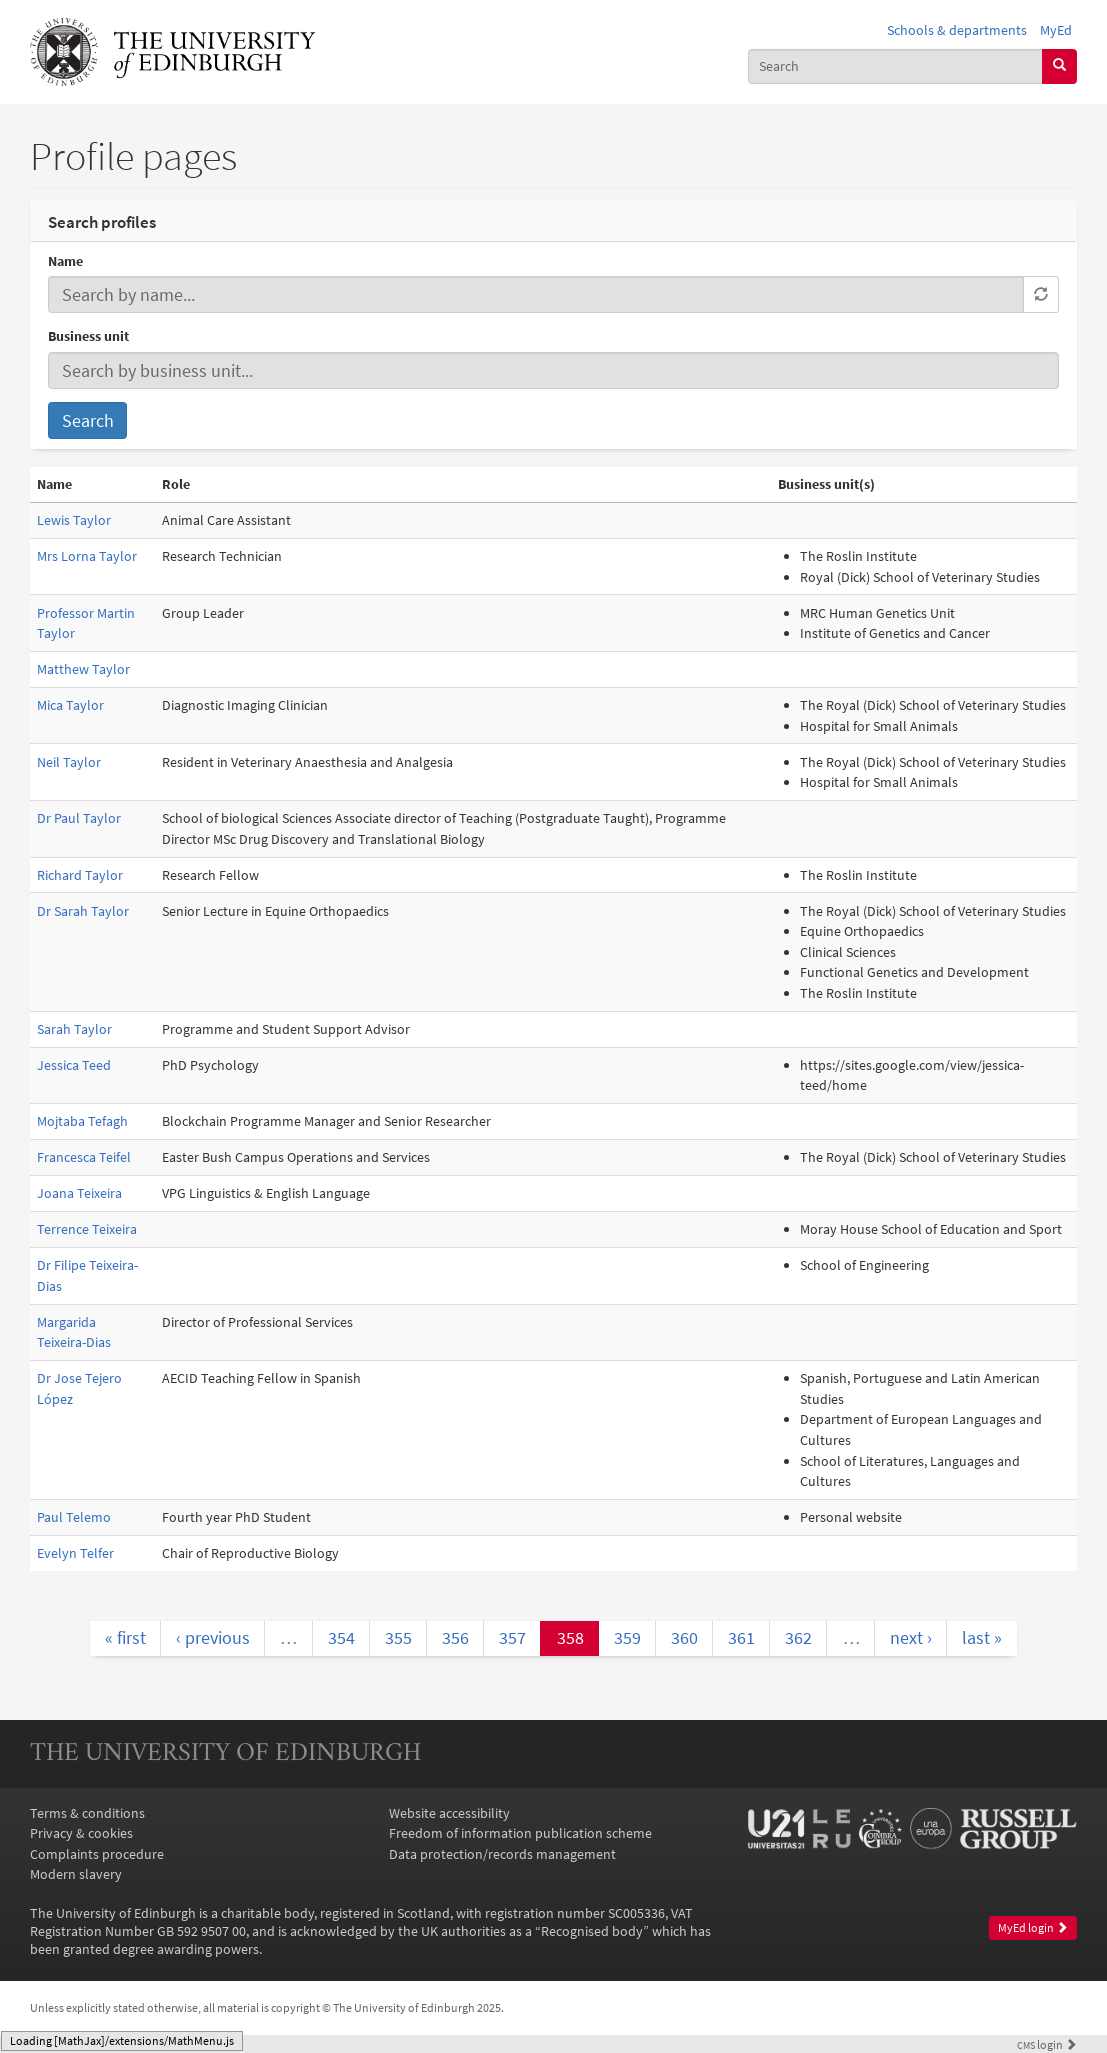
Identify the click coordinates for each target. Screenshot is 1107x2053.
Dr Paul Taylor (79, 818)
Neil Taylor (69, 762)
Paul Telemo (74, 1517)
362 (798, 1637)
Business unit (88, 336)
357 (512, 1637)
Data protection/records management (502, 1854)
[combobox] (895, 66)
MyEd (1056, 30)
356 (455, 1637)
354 (341, 1637)
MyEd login (1033, 1927)
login (1047, 2045)
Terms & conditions (87, 1813)
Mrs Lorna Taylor (87, 556)
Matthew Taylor (83, 669)
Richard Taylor (80, 875)
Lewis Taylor (74, 520)
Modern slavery (76, 1874)
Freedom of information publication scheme (520, 1833)
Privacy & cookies (81, 1833)
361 (741, 1637)
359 (627, 1637)
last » (982, 1637)
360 (684, 1637)
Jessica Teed (74, 1065)
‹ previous (213, 1637)
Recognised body (592, 1931)
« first (125, 1637)
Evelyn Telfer (75, 1553)
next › (911, 1637)
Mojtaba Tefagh (82, 1121)
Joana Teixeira (79, 1193)
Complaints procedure (97, 1854)
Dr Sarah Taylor (83, 911)
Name (65, 261)
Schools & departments (957, 30)
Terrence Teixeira (87, 1229)
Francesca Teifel (84, 1157)
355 (398, 1637)
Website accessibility (449, 1813)
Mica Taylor (70, 705)
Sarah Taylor (74, 1029)
